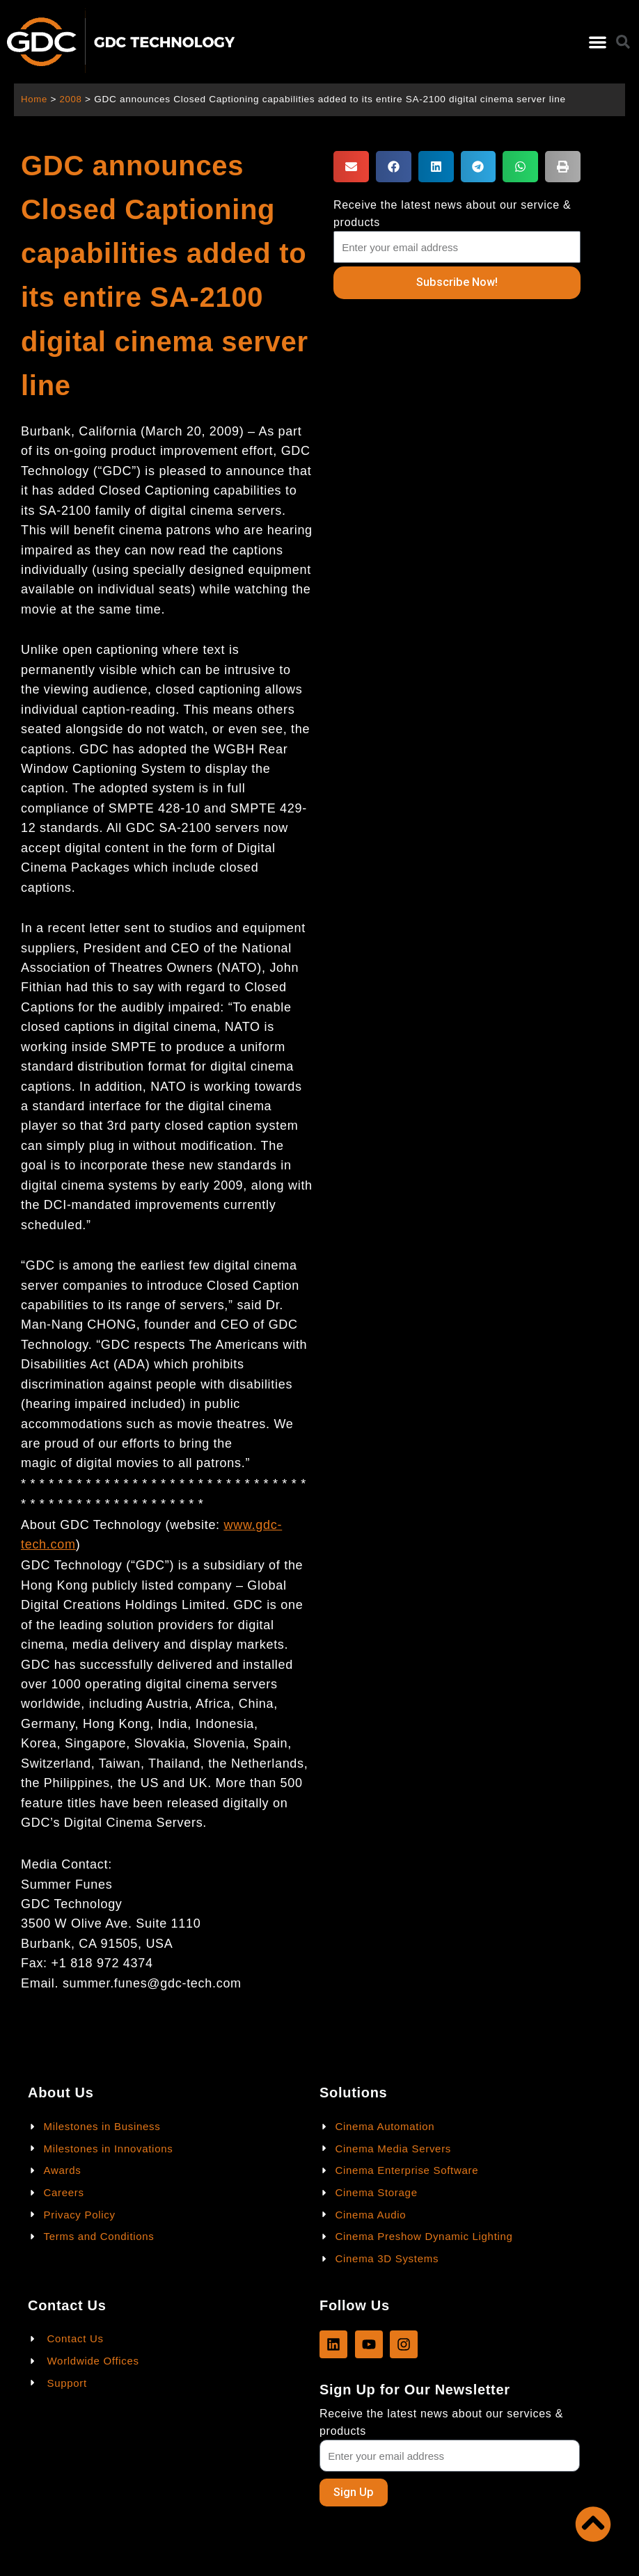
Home (34, 99)
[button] (598, 42)
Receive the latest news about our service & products (452, 213)
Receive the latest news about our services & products (441, 2421)
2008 (72, 99)
